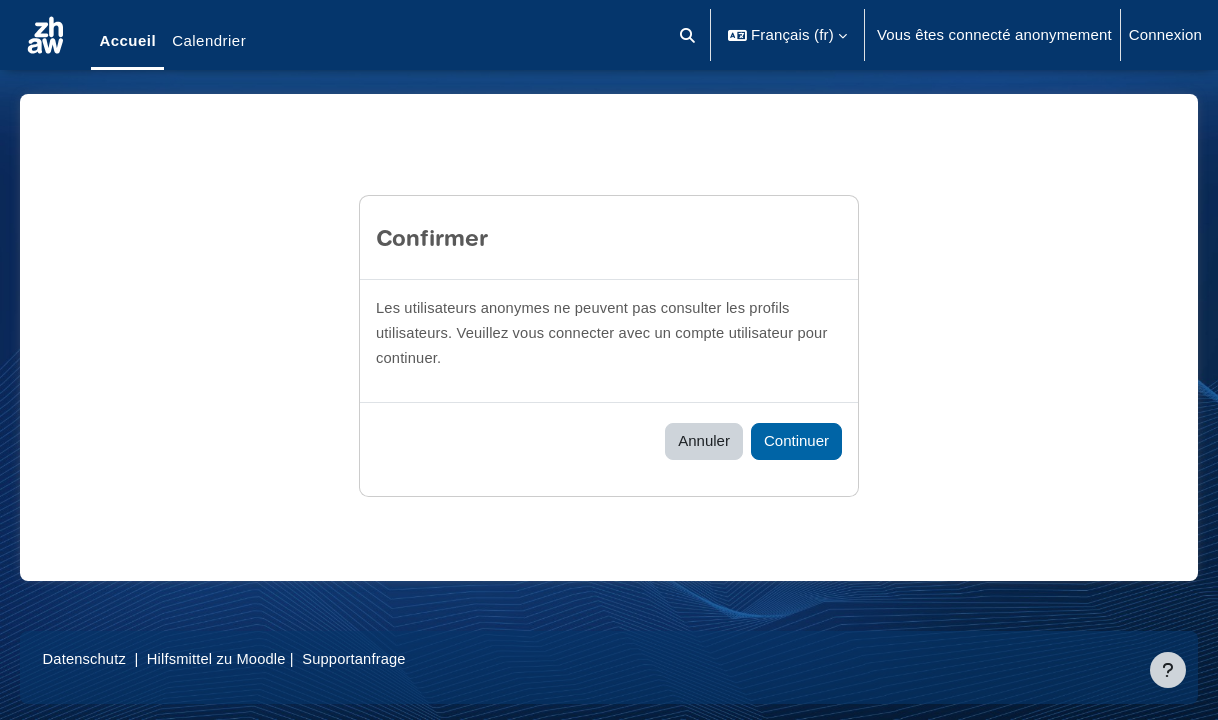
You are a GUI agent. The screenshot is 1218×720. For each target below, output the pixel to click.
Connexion (1165, 34)
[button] (687, 35)
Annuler (704, 440)
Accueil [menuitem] (127, 40)
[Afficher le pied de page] (1168, 670)
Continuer (796, 440)
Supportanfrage (389, 658)
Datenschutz (113, 658)
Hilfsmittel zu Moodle (249, 658)
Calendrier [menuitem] (209, 40)
